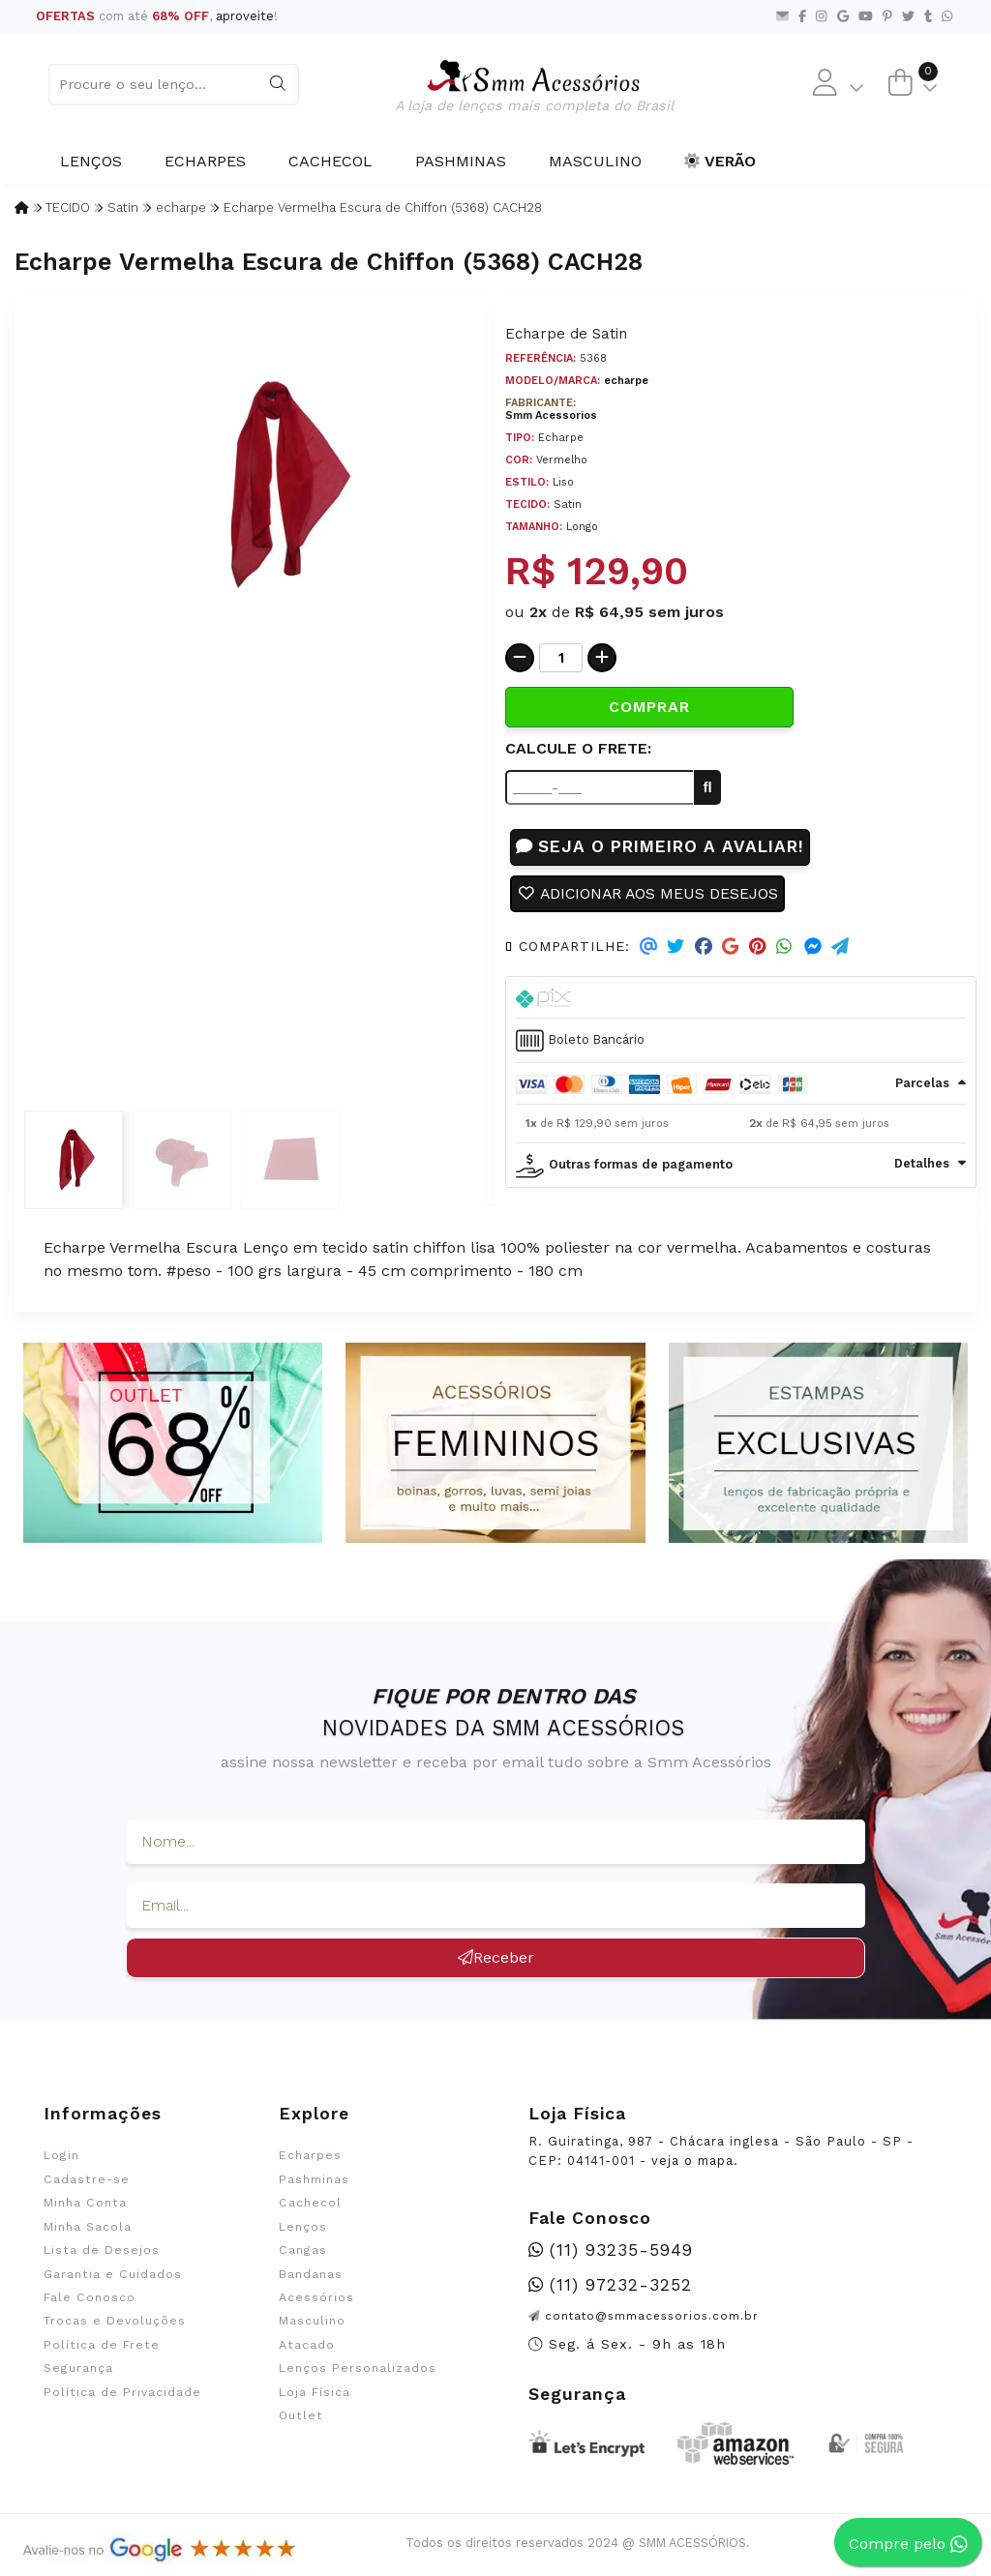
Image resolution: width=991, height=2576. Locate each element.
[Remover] (519, 657)
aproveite (245, 16)
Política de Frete (102, 2346)
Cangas (303, 2251)
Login (61, 2156)
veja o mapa (692, 2160)
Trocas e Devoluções (115, 2321)
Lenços (91, 161)
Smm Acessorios (551, 415)
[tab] (741, 998)
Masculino (595, 161)
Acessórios (316, 2298)
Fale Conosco (89, 2298)
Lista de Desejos (102, 2251)
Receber (496, 1958)
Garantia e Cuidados (113, 2274)
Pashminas (460, 161)
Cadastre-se (87, 2179)
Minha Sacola (88, 2227)
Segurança (78, 2369)
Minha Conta (85, 2203)
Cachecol (330, 161)
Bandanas (311, 2274)
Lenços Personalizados (357, 2369)
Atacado (307, 2346)
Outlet (301, 2416)
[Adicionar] (601, 657)
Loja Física (314, 2393)
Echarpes (205, 161)
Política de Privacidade (122, 2393)
